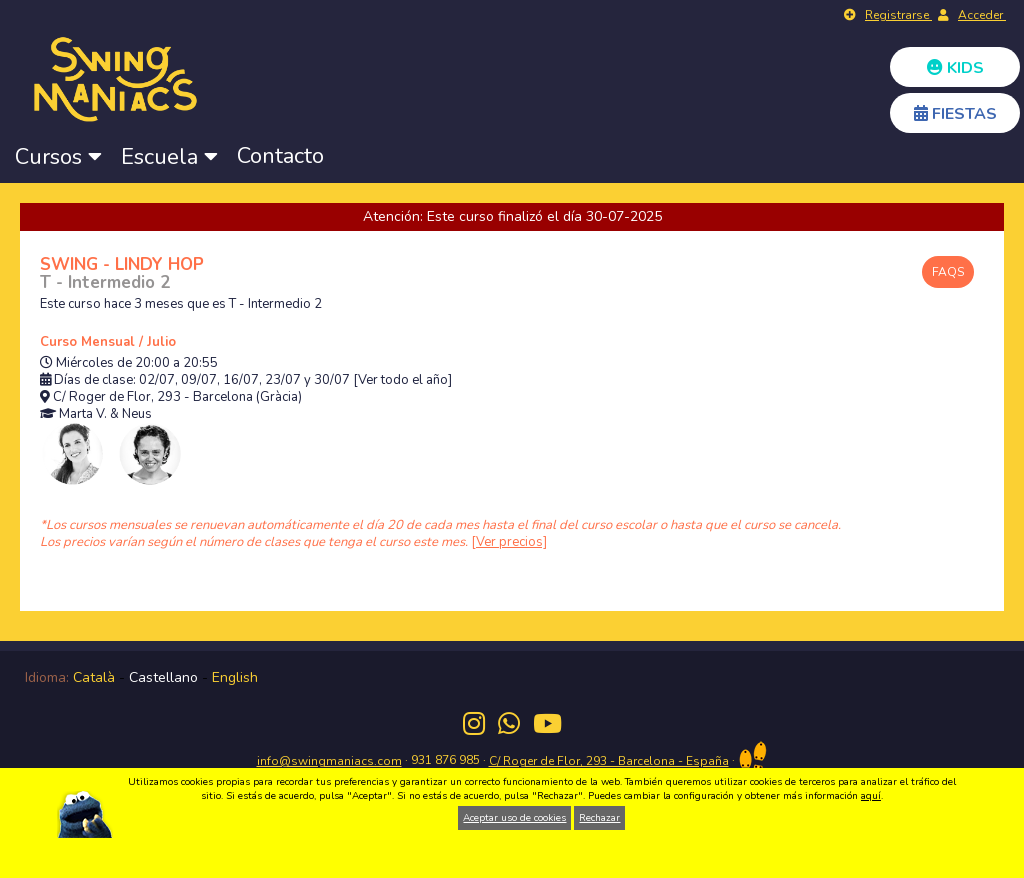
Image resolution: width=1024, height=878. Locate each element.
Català (94, 677)
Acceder (982, 15)
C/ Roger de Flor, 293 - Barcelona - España (609, 761)
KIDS (955, 68)
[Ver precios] (509, 542)
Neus (137, 414)
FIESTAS (955, 114)
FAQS (948, 272)
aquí (871, 796)
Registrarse (898, 15)
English (235, 677)
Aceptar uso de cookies (514, 818)
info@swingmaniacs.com (329, 761)
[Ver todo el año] (402, 380)
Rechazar (599, 818)
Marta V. (83, 414)
